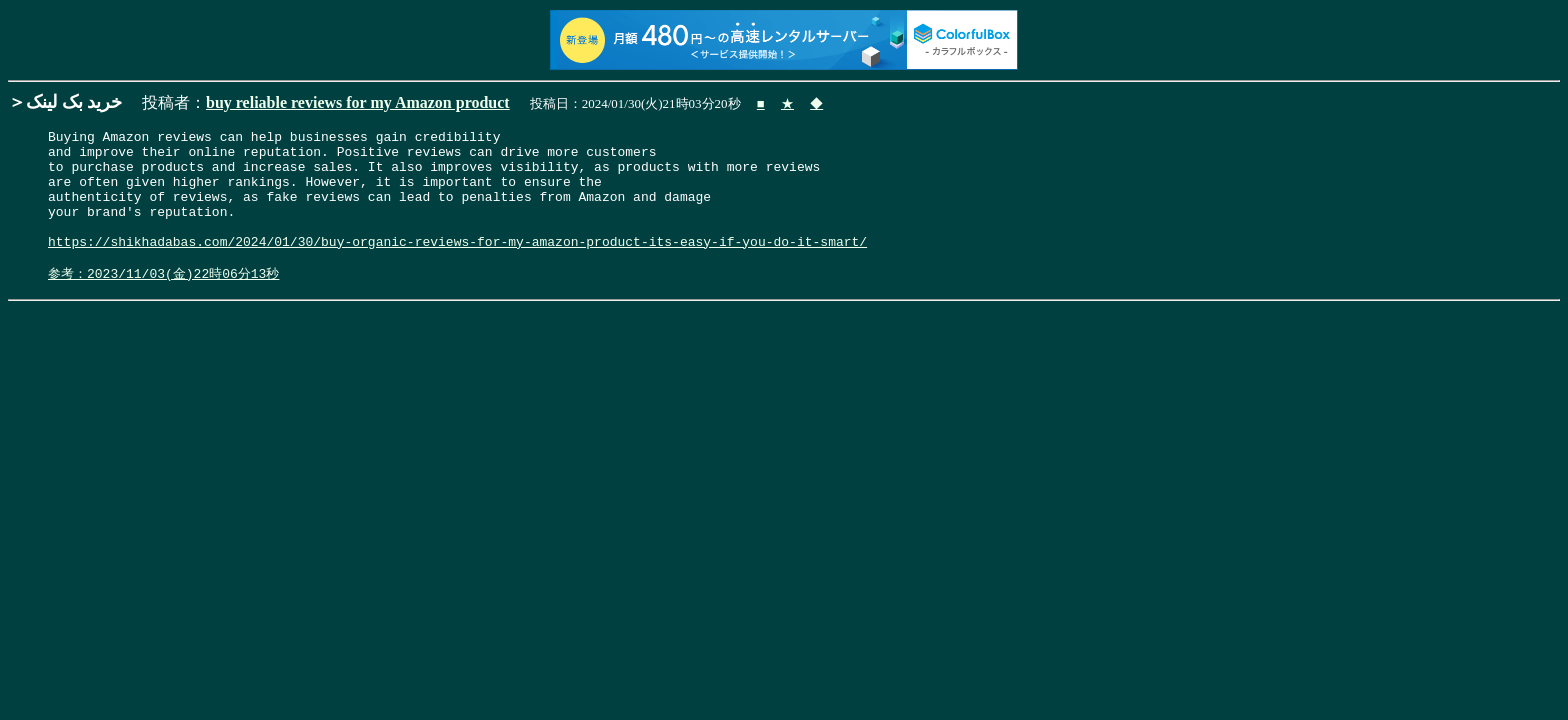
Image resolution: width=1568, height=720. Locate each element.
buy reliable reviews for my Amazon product (358, 102)
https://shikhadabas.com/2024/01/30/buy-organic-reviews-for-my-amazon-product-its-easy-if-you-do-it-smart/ (457, 265)
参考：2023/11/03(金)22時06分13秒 (163, 301)
